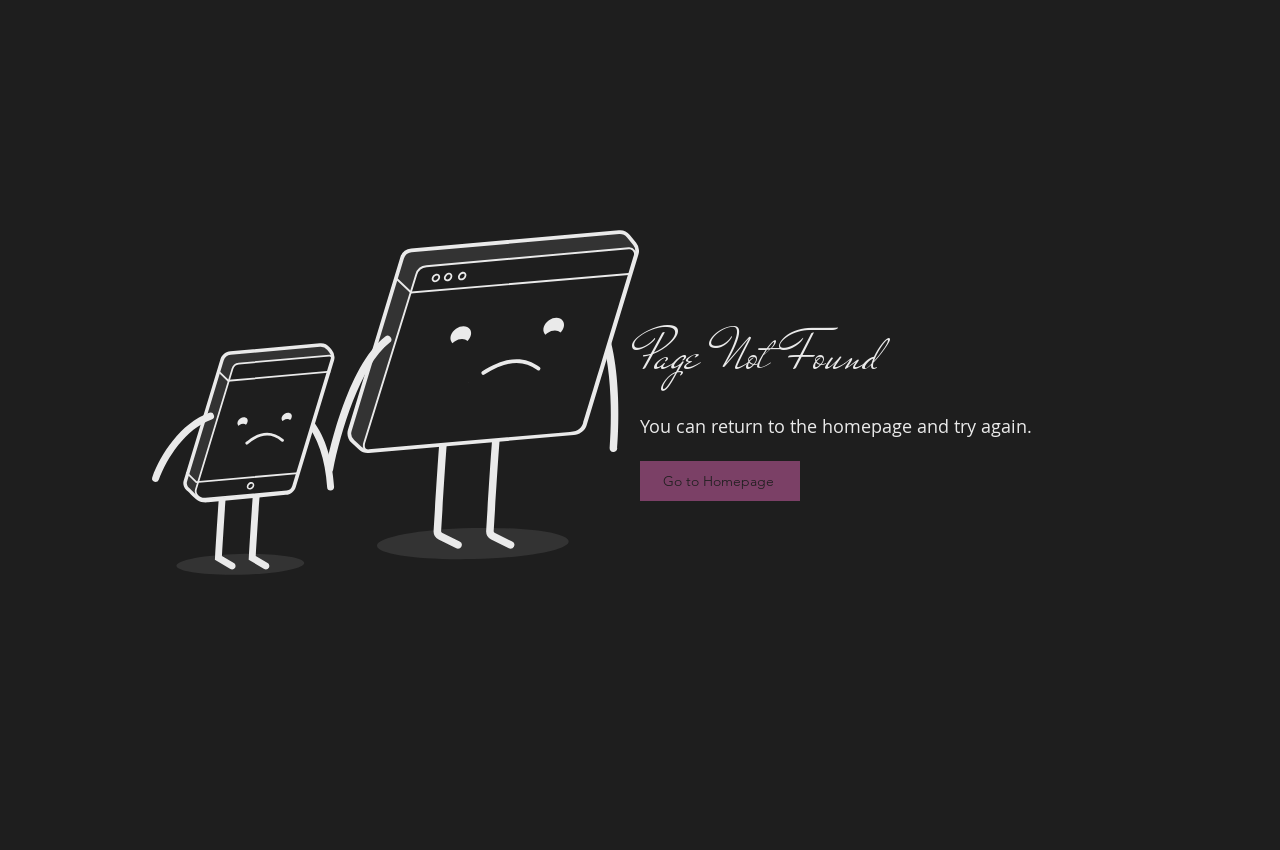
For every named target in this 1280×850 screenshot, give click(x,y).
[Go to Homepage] (720, 481)
